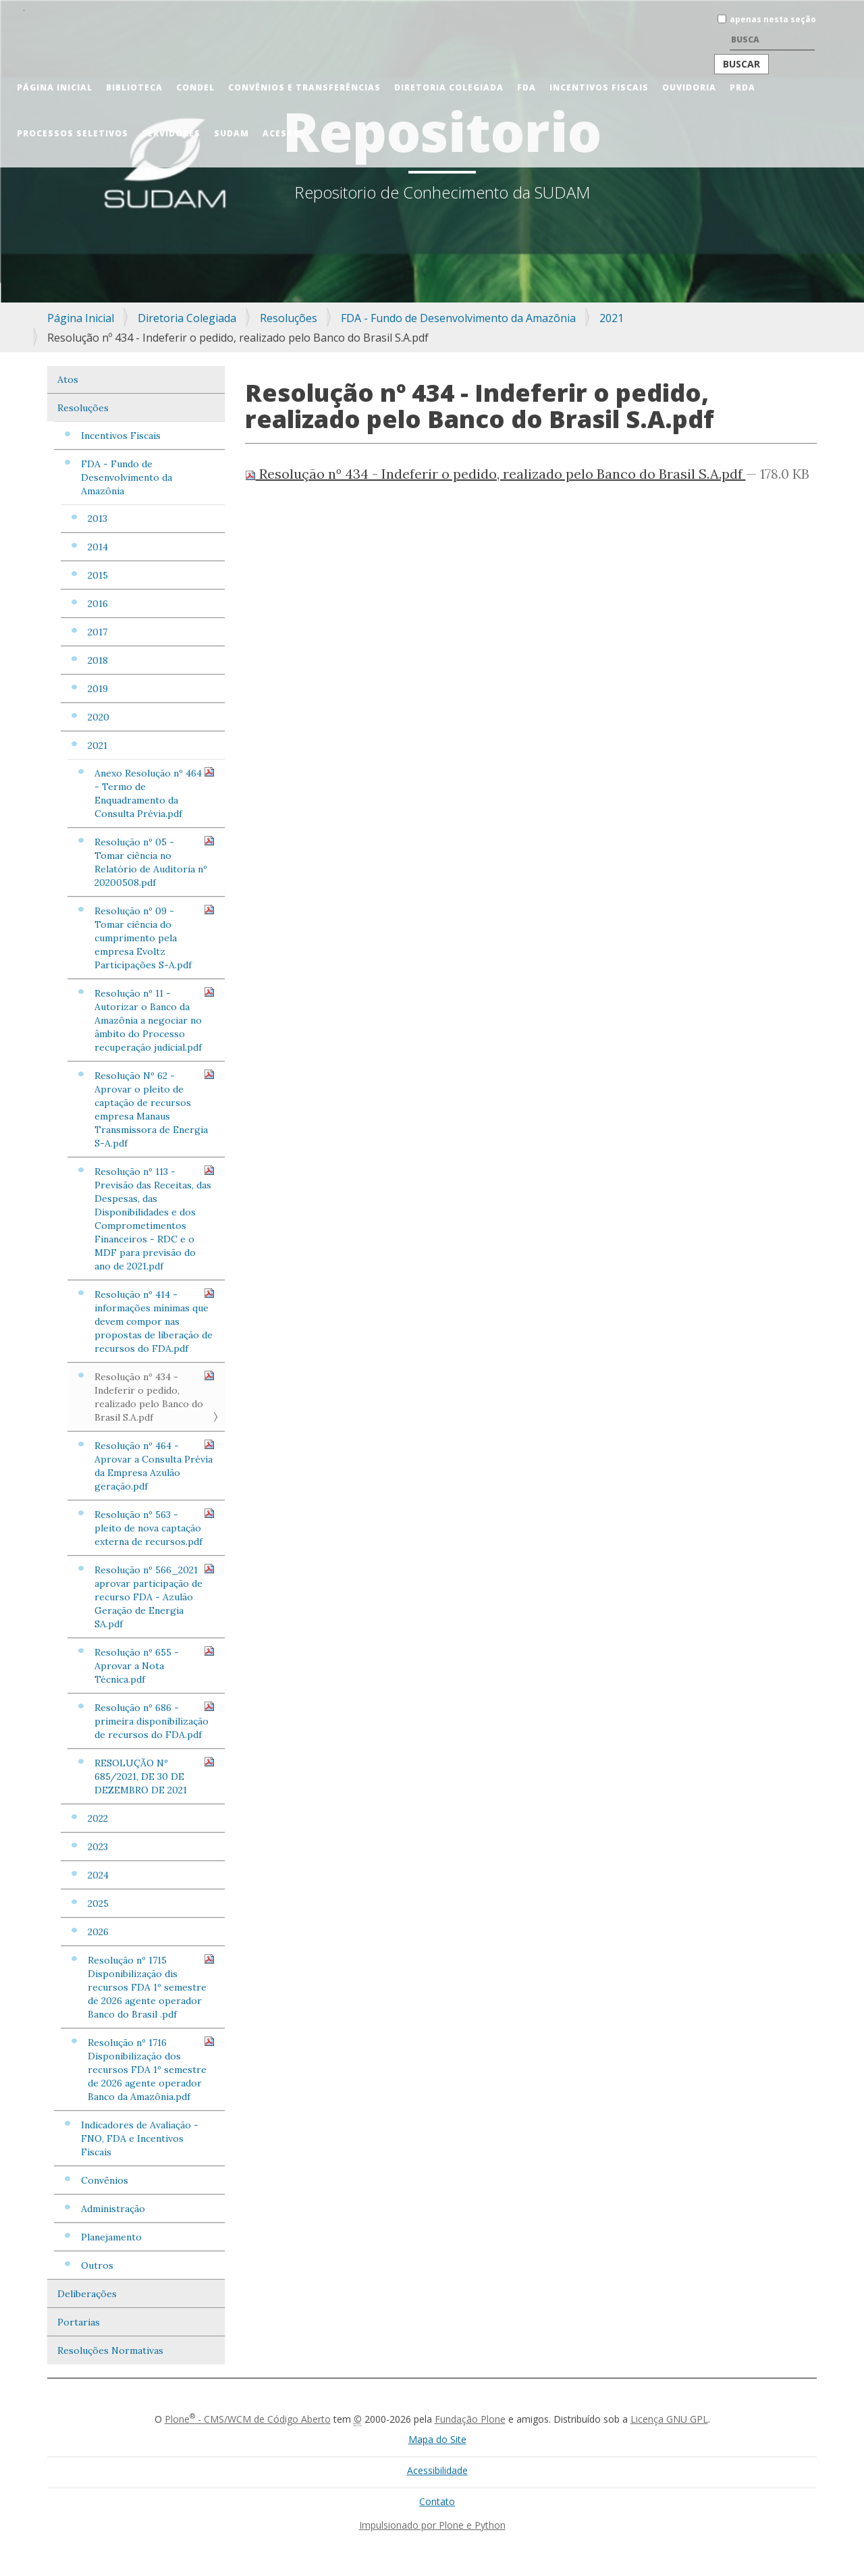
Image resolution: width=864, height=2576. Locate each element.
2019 (98, 689)
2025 (98, 1903)
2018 (98, 660)
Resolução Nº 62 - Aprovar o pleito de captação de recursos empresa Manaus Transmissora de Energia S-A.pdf (154, 1109)
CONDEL (195, 87)
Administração (113, 2209)
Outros (97, 2265)
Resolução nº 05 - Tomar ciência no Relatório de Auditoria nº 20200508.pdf (154, 862)
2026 (98, 1932)
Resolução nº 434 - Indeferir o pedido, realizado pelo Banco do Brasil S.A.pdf (154, 1396)
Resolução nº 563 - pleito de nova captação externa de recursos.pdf (154, 1528)
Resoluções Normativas (110, 2350)
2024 (98, 1875)
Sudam (231, 133)
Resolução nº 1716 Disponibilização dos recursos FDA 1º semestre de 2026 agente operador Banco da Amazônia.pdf (151, 2069)
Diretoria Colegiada (449, 87)
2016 (98, 604)
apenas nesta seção (773, 19)
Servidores (171, 133)
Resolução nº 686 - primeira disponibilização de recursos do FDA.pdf (154, 1721)
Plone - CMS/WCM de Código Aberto (248, 2419)
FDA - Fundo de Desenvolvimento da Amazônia (458, 318)
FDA (526, 87)
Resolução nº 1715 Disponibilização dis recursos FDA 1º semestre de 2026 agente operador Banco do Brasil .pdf (151, 1986)
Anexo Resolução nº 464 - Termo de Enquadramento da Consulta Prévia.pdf (154, 793)
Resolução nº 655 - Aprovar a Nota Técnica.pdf (154, 1665)
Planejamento (111, 2237)
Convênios (104, 2180)
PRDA (742, 87)
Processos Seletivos (72, 133)
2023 (98, 1847)
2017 (97, 632)
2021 (611, 318)
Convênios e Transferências (304, 87)
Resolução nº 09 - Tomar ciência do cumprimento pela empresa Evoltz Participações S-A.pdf (154, 937)
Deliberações (87, 2294)
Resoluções (288, 318)
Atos (67, 379)
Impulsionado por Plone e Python (432, 2525)
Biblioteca (134, 87)
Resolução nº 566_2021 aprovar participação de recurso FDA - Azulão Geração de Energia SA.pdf (154, 1596)
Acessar (284, 133)
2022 (98, 1818)
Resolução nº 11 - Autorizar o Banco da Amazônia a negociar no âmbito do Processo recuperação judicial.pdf (154, 1020)
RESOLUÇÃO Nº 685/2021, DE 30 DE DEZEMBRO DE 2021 (154, 1776)
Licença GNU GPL (669, 2419)
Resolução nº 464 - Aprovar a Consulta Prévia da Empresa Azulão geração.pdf (154, 1465)
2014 (98, 547)
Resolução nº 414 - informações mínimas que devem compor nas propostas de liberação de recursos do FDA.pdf (154, 1321)
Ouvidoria (689, 87)
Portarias (78, 2322)
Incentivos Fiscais (599, 87)
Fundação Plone (470, 2419)
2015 (98, 575)
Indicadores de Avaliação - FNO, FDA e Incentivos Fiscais (139, 2138)
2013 (97, 518)
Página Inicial (54, 87)
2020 (98, 717)
